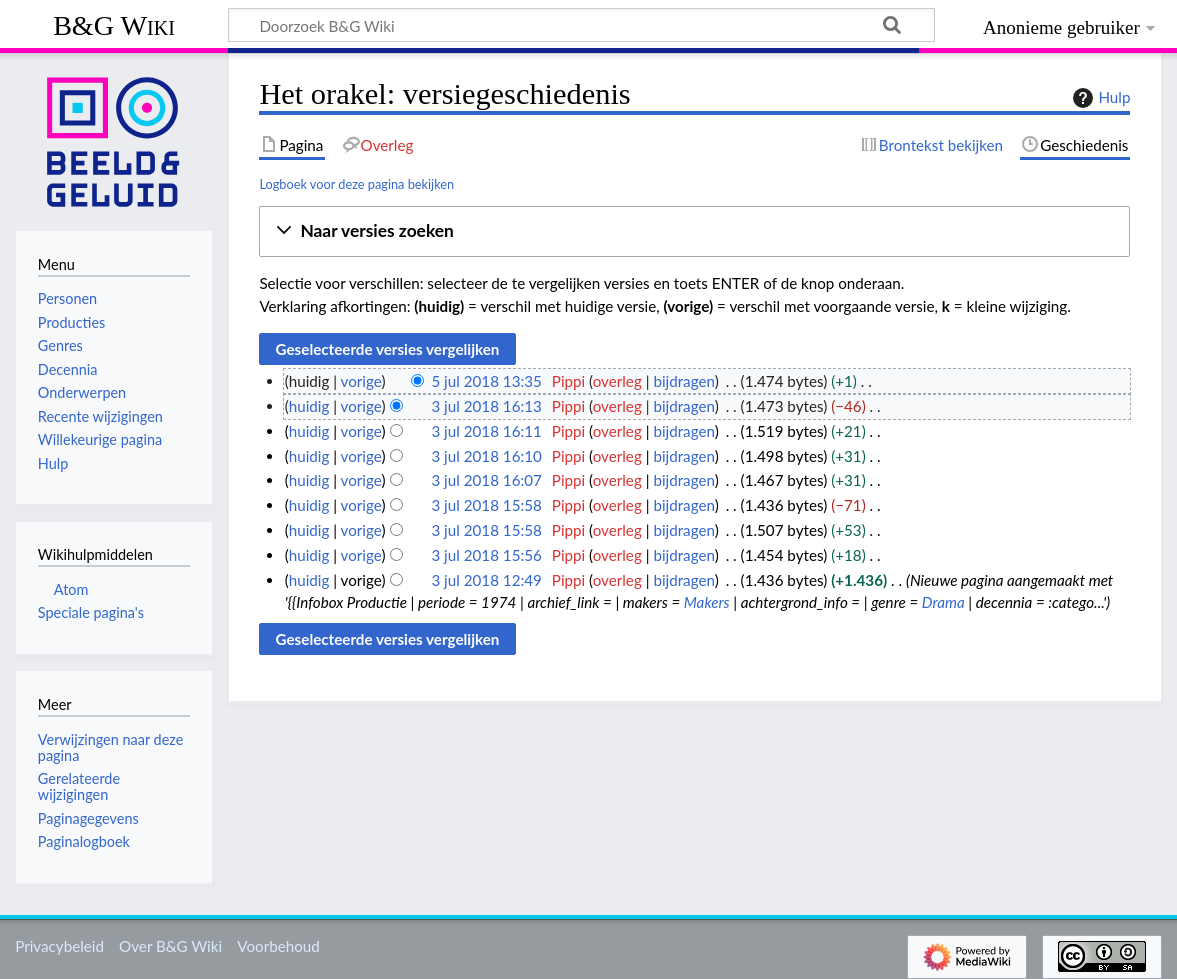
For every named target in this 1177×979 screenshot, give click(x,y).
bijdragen (683, 381)
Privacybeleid (59, 946)
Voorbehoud (278, 946)
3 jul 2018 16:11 (486, 431)
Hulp (1099, 98)
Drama (943, 602)
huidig (309, 406)
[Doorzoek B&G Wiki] (581, 25)
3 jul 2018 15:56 (486, 555)
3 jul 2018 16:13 (486, 406)
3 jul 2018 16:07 (486, 480)
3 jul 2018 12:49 (486, 580)
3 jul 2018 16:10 (486, 456)
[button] (694, 231)
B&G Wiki (114, 25)
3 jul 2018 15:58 (486, 505)
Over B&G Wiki (170, 946)
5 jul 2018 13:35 (486, 381)
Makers (707, 602)
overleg (617, 381)
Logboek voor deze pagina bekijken (356, 184)
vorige (361, 381)
